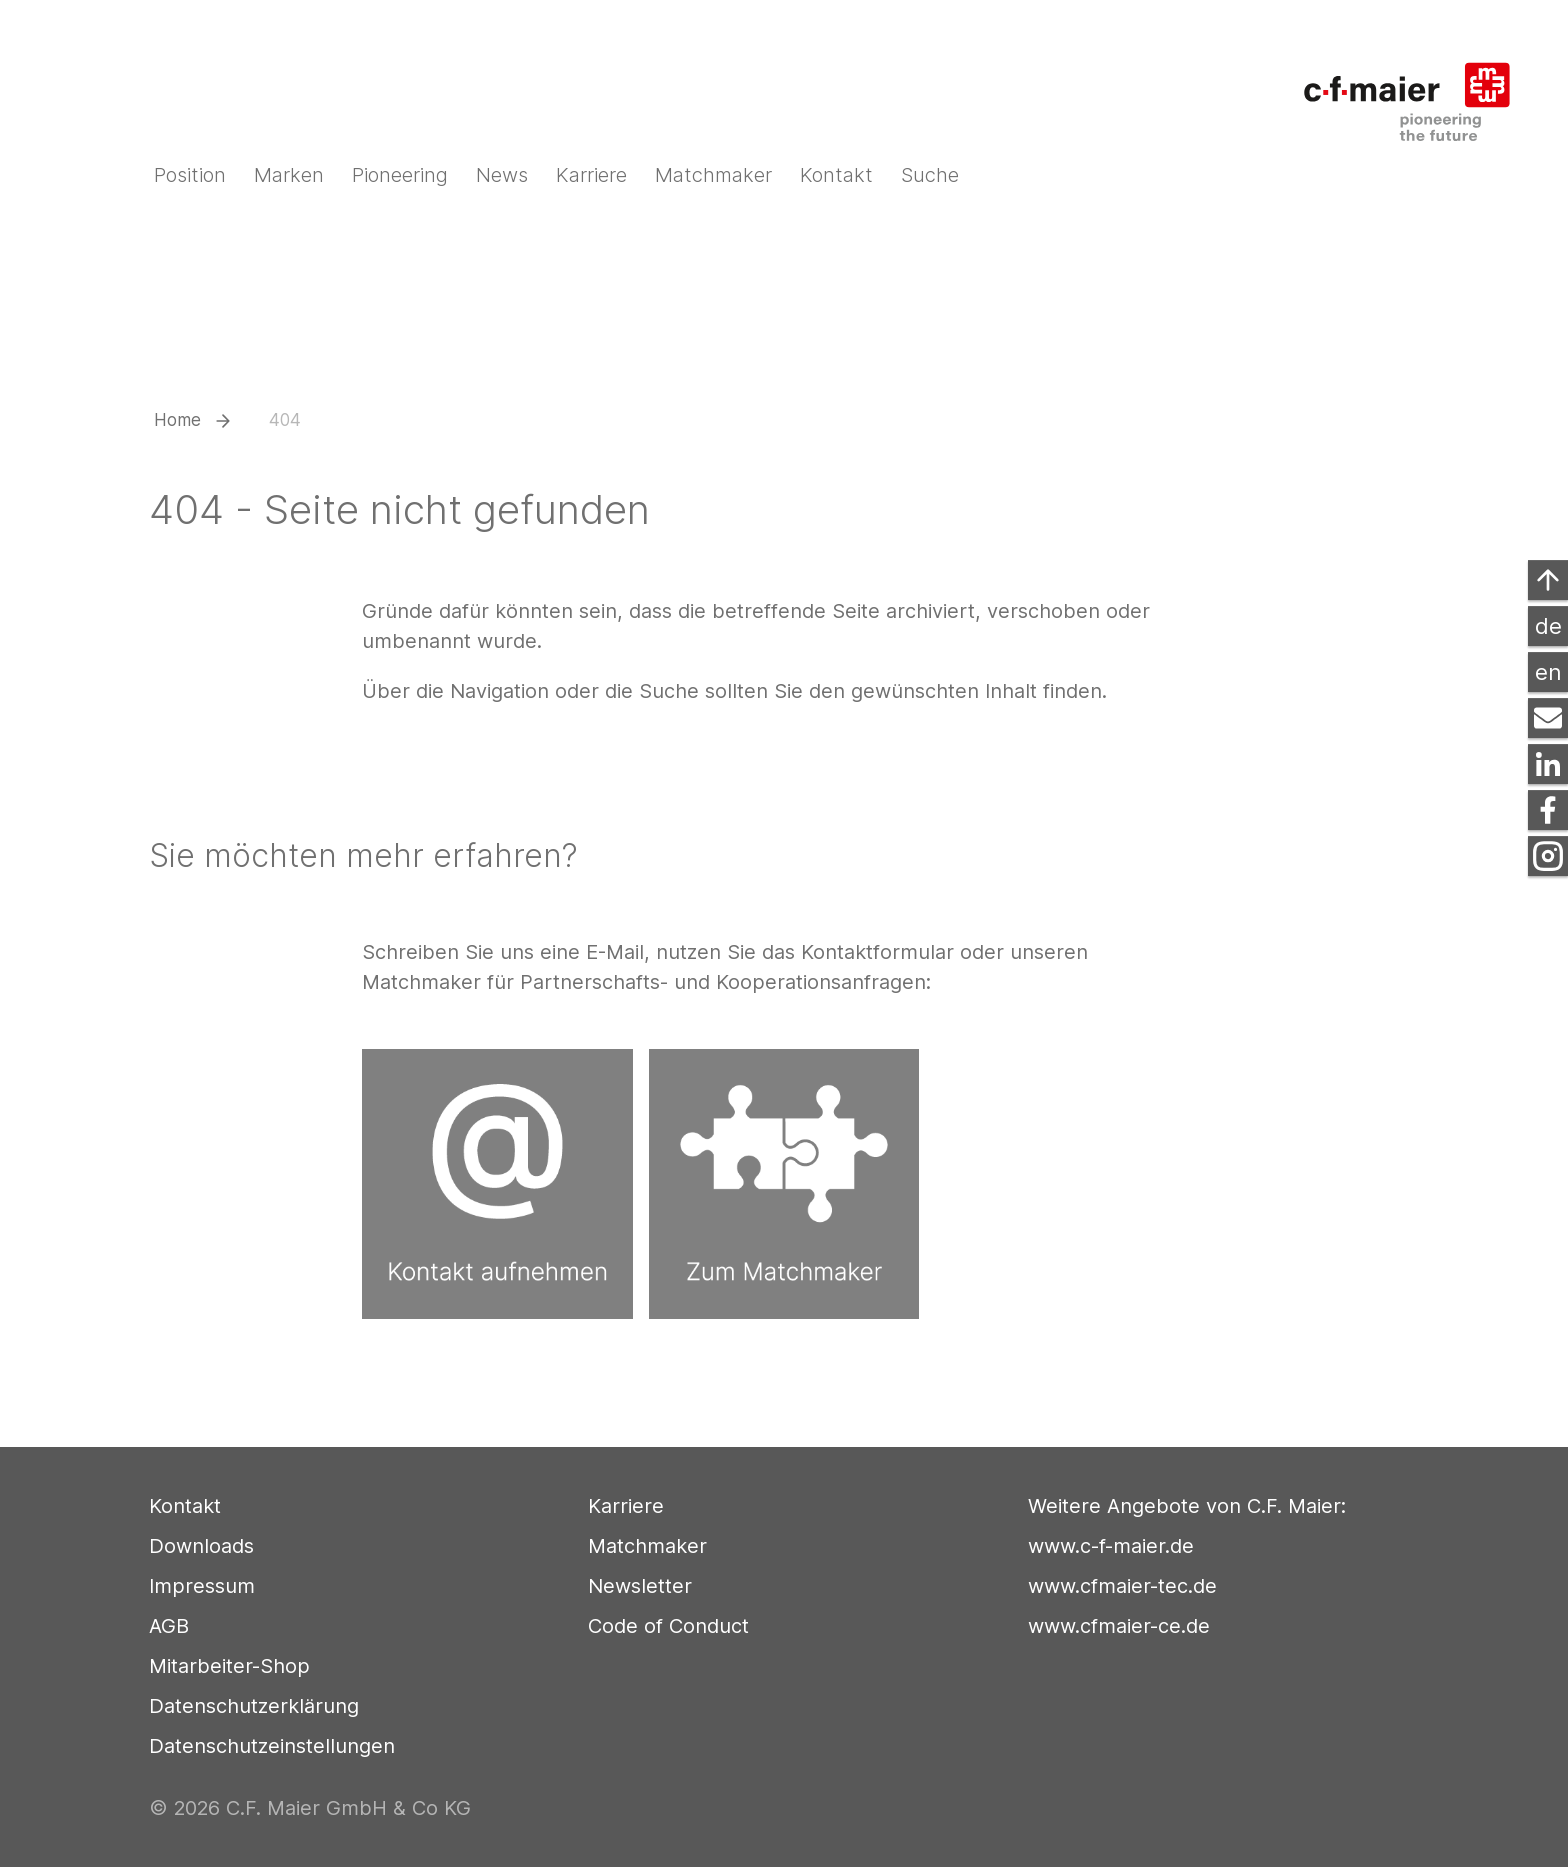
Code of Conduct (668, 1626)
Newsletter (640, 1586)
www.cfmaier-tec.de (1122, 1586)
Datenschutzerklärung (254, 1706)
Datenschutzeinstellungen (272, 1746)
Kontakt (185, 1506)
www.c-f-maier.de (1111, 1546)
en (1548, 672)
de (1548, 626)
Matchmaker (647, 1546)
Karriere (626, 1506)
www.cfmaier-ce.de (1119, 1626)
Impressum (202, 1586)
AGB (169, 1626)
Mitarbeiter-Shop (229, 1666)
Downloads (201, 1546)
